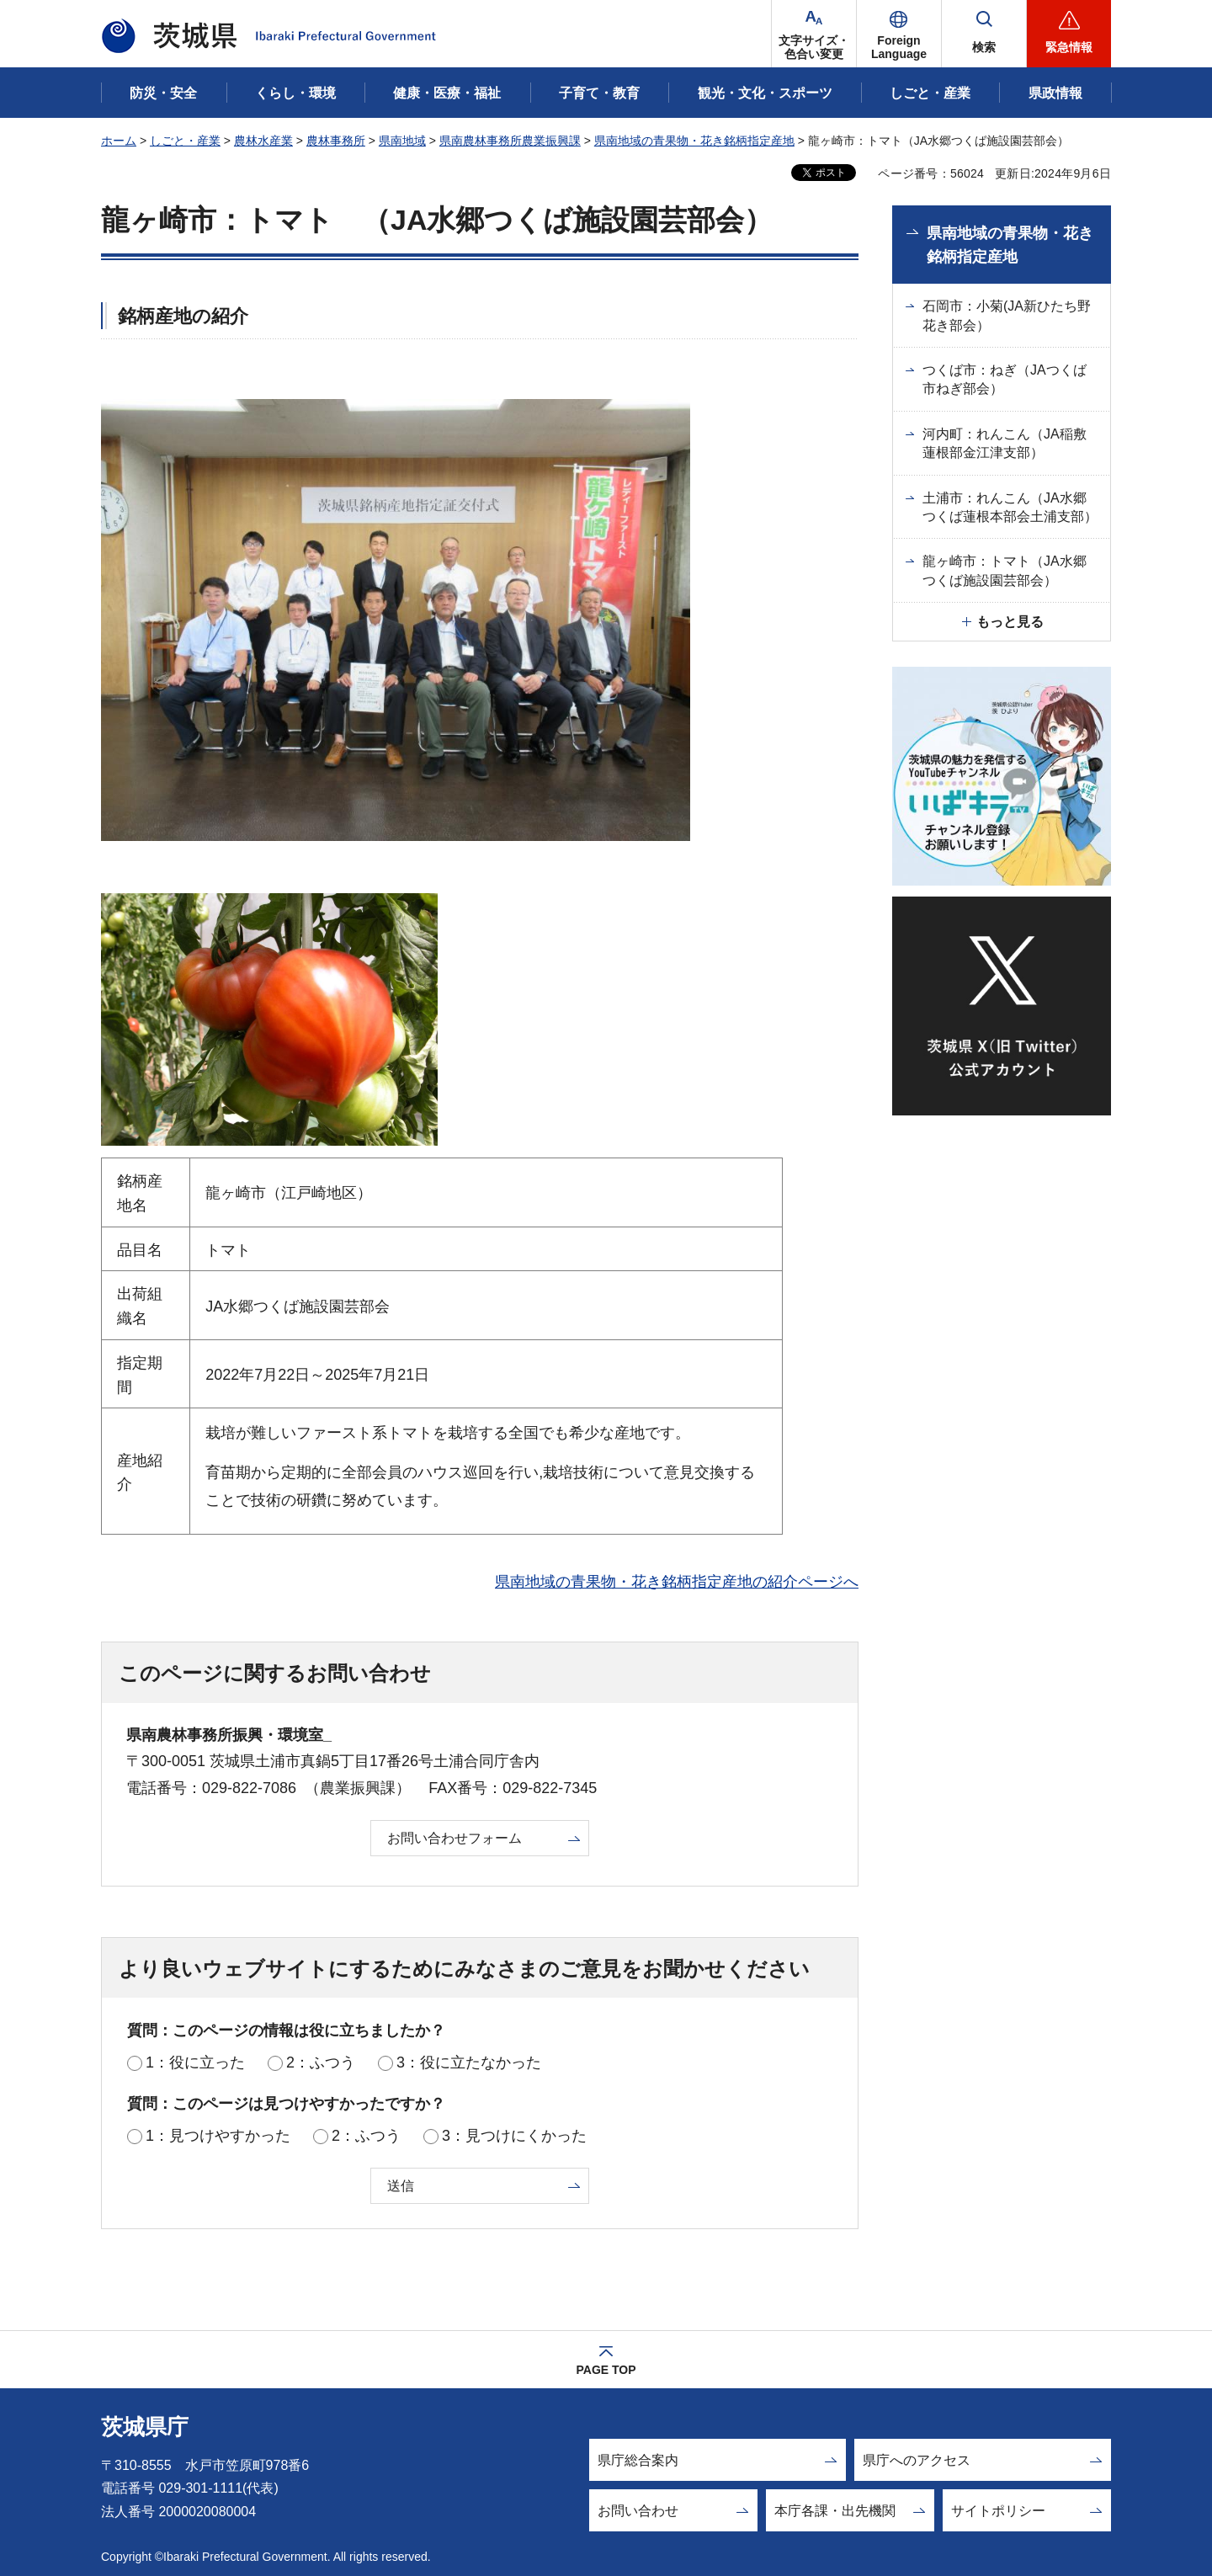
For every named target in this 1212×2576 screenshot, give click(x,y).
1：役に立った (195, 2062)
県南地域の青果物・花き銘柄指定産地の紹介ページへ (676, 1581)
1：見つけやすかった (218, 2135)
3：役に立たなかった (468, 2062)
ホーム (118, 140)
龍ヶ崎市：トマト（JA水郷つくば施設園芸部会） (1004, 570)
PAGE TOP (605, 2369)
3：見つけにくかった (514, 2135)
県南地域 (402, 140)
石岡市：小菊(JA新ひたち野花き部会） (1006, 315)
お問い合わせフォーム (454, 1838)
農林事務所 (335, 140)
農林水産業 (263, 140)
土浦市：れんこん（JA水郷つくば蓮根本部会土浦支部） (1010, 507)
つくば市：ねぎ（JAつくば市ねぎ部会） (1004, 379)
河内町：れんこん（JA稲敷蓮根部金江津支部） (1004, 443)
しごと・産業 (185, 140)
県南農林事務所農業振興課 (510, 140)
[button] (899, 33)
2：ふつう (320, 2062)
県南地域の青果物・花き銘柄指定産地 (694, 140)
